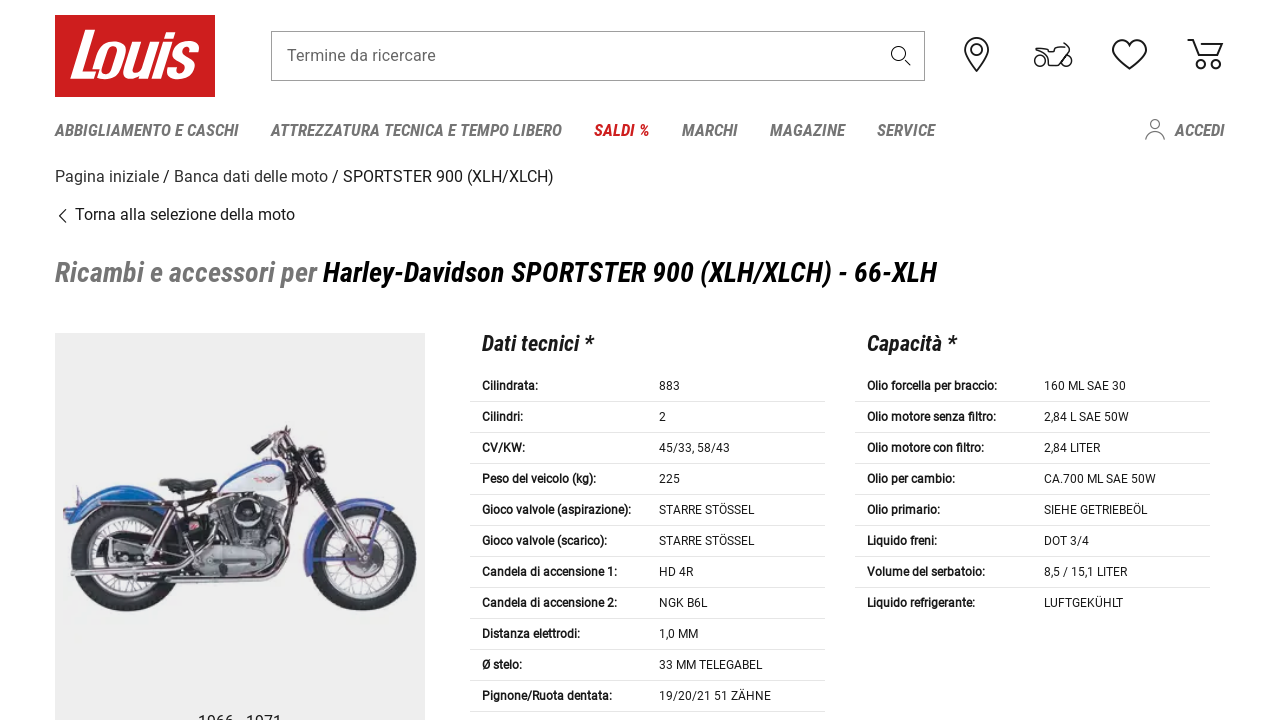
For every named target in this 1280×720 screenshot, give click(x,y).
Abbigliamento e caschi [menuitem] (147, 130)
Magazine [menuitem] (807, 130)
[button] (901, 56)
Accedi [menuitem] (1200, 130)
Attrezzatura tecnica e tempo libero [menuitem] (416, 130)
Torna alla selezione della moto (175, 214)
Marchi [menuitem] (710, 130)
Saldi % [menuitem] (622, 130)
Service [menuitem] (906, 130)
